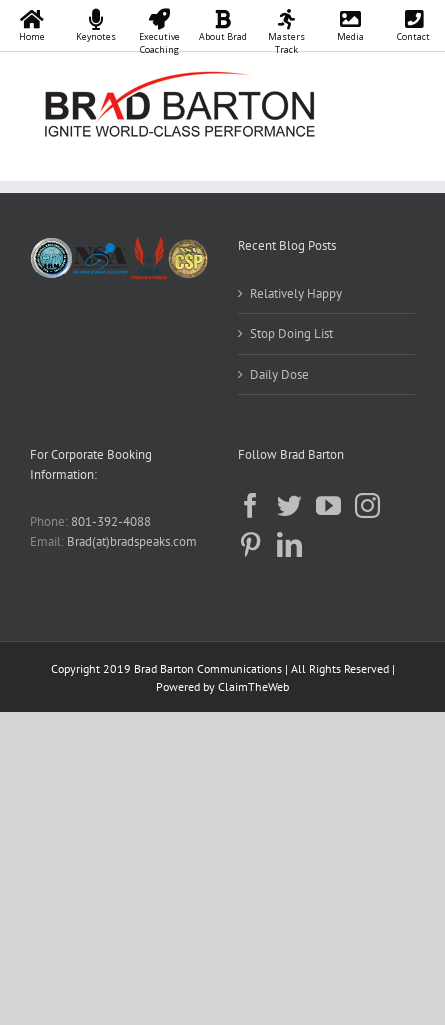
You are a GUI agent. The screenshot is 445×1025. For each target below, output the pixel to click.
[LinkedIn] (289, 544)
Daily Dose (279, 374)
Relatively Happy (296, 293)
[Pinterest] (250, 544)
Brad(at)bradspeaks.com (132, 541)
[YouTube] (328, 505)
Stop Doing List (291, 333)
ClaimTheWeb (253, 686)
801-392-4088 (111, 521)
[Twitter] (289, 505)
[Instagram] (367, 505)
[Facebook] (250, 505)
